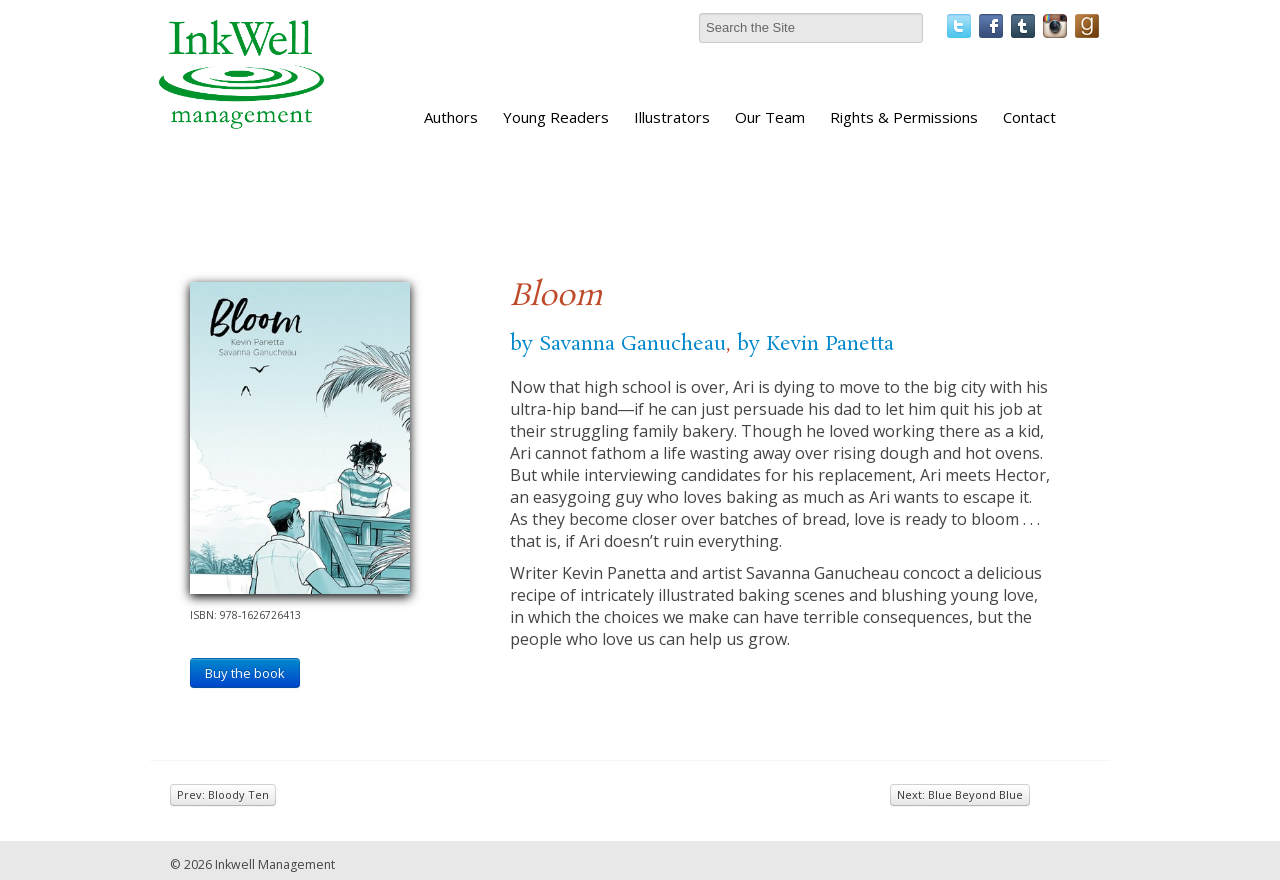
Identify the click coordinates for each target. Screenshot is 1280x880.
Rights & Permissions (904, 117)
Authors (451, 117)
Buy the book (245, 673)
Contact (1029, 117)
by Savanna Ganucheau (618, 344)
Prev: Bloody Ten (223, 794)
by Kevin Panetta (815, 344)
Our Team (770, 117)
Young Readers (556, 117)
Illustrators (672, 117)
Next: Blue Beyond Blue (960, 794)
